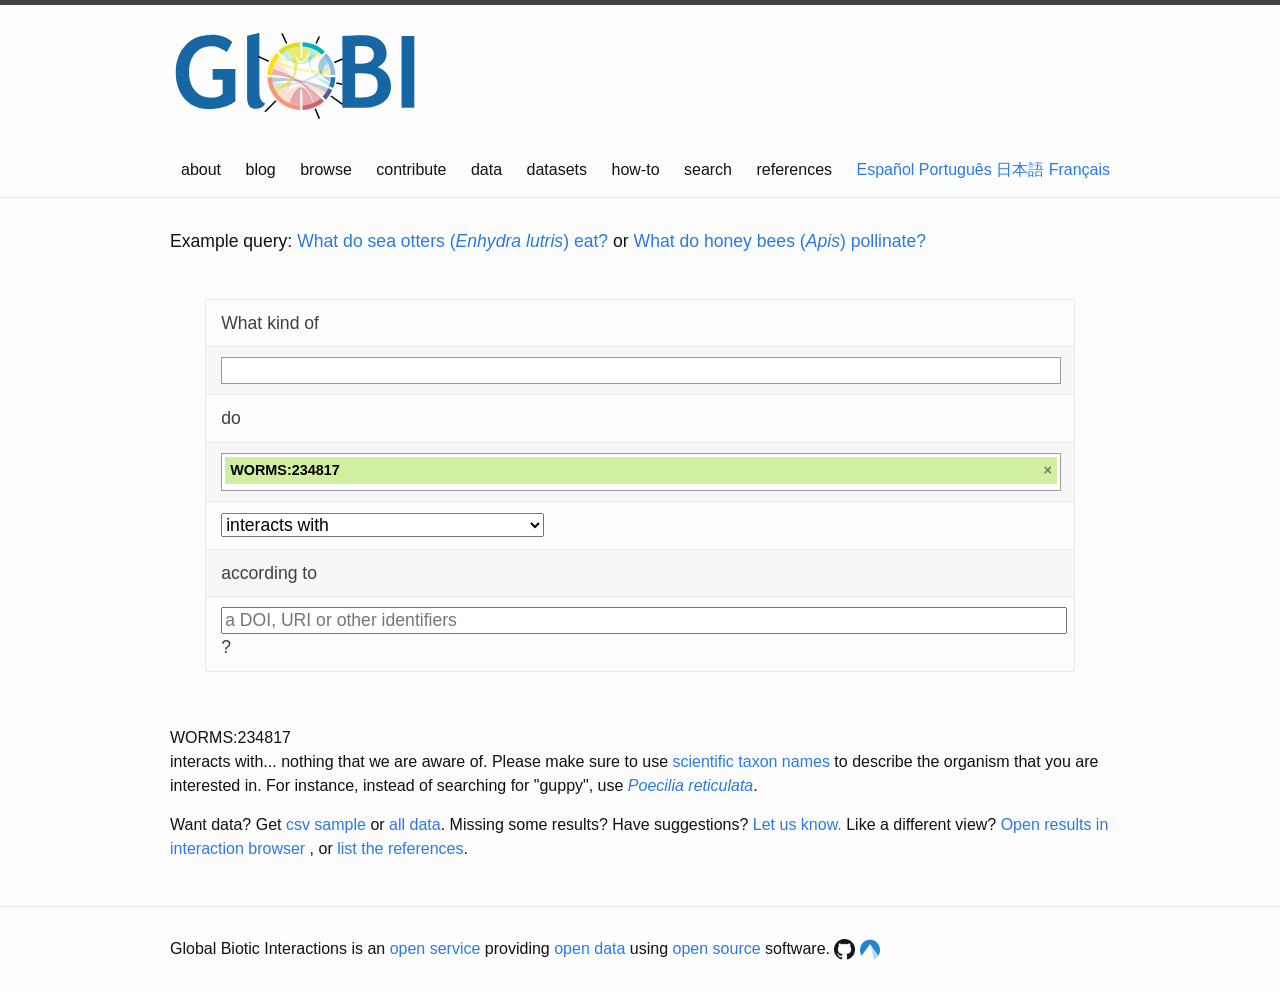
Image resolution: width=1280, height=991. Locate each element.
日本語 (1020, 169)
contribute (411, 169)
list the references (400, 848)
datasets (557, 169)
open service (435, 948)
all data (415, 824)
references (794, 169)
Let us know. (797, 824)
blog (261, 169)
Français (1079, 169)
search (708, 169)
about (201, 169)
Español (886, 169)
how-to (636, 169)
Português (955, 169)
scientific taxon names (750, 761)
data (486, 169)
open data (589, 948)
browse (326, 169)
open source (717, 948)
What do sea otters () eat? (452, 241)
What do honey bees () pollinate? (780, 241)
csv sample (326, 824)
